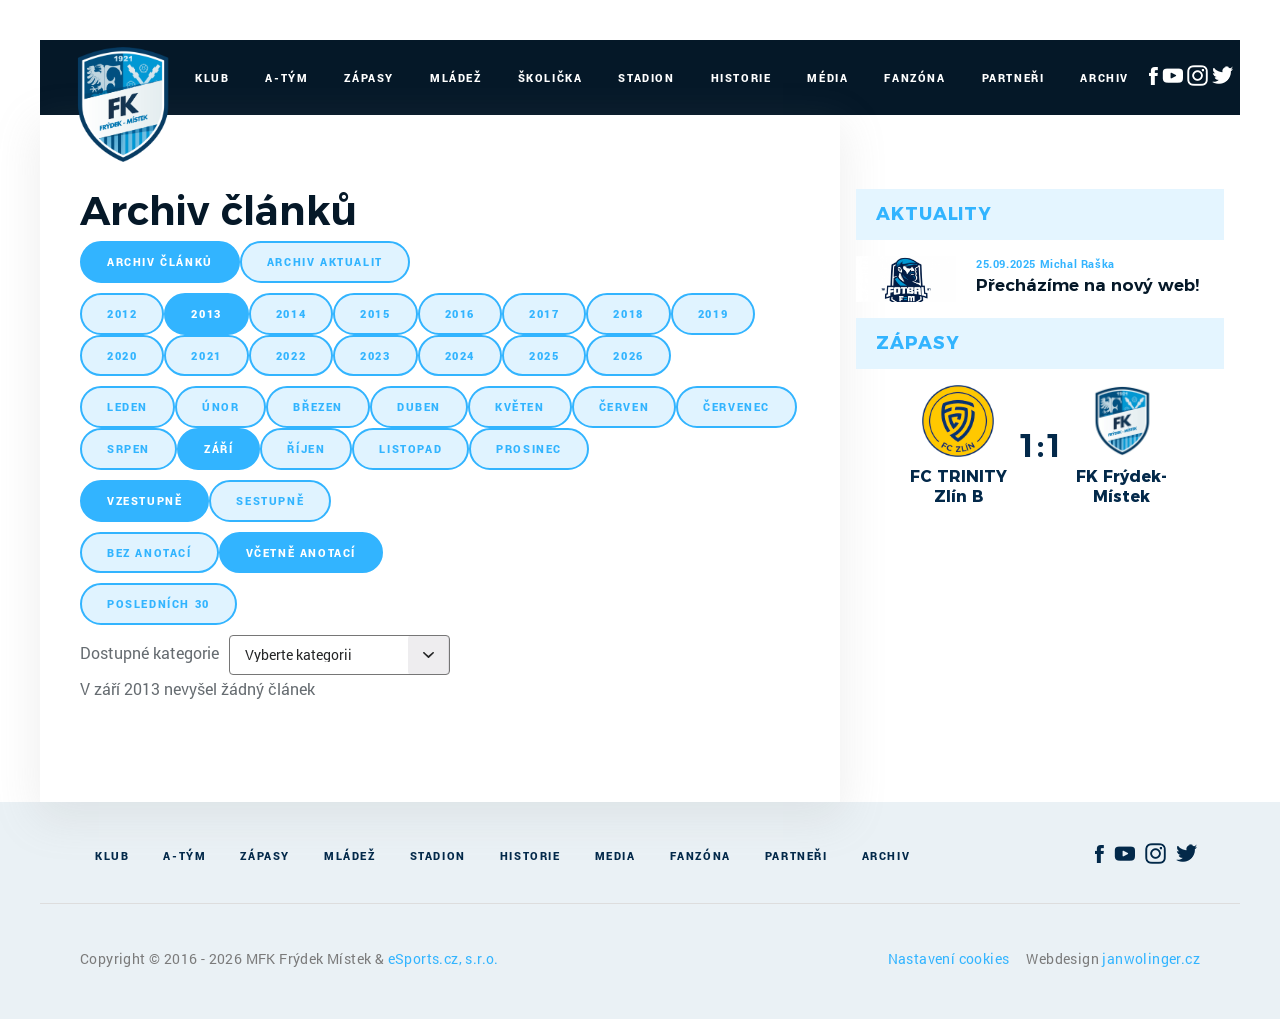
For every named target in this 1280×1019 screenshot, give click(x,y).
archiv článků (160, 261)
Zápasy (369, 77)
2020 (122, 355)
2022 (291, 355)
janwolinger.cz (1151, 958)
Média (827, 77)
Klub (212, 77)
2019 (713, 313)
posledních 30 (158, 603)
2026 (628, 355)
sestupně (270, 500)
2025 (544, 355)
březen (318, 406)
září (218, 448)
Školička (550, 77)
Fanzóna (914, 77)
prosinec (529, 448)
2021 (206, 355)
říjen (306, 448)
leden (127, 406)
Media (615, 855)
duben (419, 406)
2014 (291, 313)
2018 (628, 313)
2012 (122, 313)
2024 (460, 355)
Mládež (456, 77)
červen (624, 406)
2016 (460, 313)
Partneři (1013, 77)
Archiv (1104, 77)
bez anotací (149, 552)
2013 (206, 313)
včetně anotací (301, 552)
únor (220, 406)
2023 (375, 355)
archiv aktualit (325, 261)
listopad (410, 448)
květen (520, 406)
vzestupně (144, 500)
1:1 (1040, 445)
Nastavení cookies (950, 958)
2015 (375, 313)
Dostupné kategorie (149, 652)
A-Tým (286, 77)
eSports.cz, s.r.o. (443, 958)
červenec (736, 406)
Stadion (646, 77)
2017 (544, 313)
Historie (741, 77)
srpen (128, 448)
